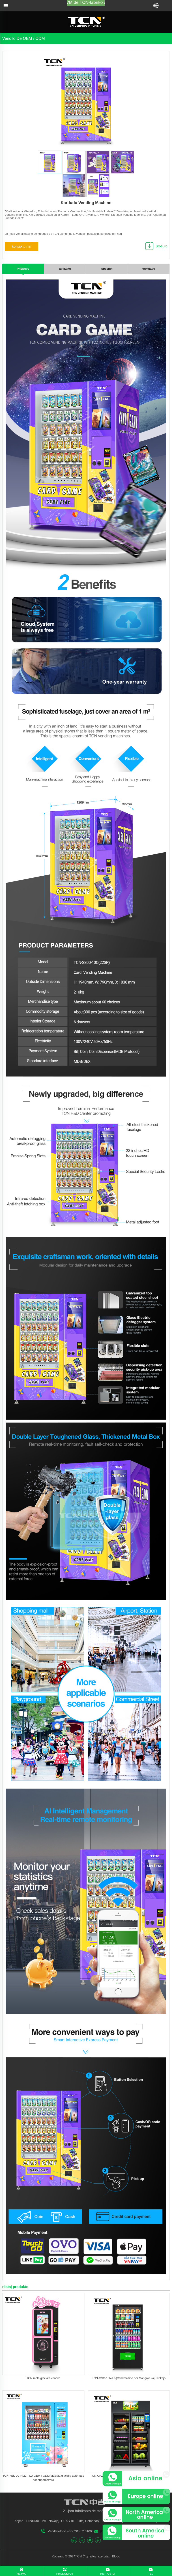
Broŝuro (161, 246)
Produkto (32, 2521)
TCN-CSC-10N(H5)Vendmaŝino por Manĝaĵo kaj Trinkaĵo (129, 2378)
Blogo (115, 2556)
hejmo (19, 2521)
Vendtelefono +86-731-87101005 (70, 2531)
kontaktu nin (21, 246)
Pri (44, 2521)
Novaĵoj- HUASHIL (62, 2521)
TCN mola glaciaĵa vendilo (43, 2378)
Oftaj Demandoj (88, 2521)
